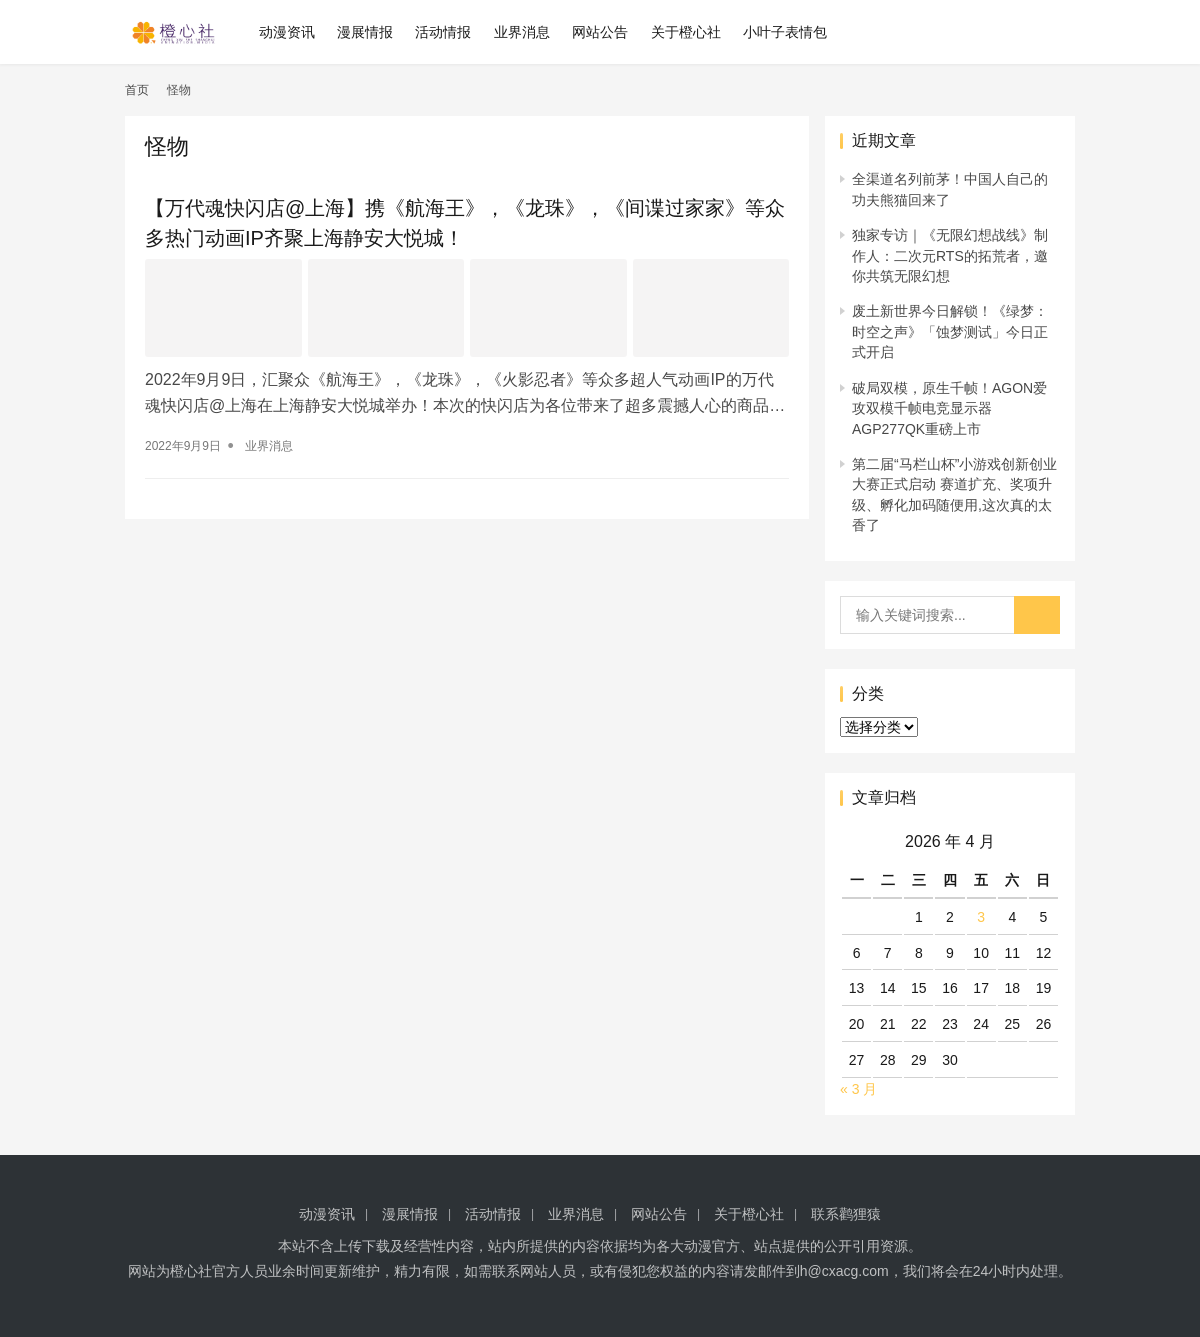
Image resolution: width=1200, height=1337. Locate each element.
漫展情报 (365, 32)
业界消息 (522, 32)
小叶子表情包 (785, 32)
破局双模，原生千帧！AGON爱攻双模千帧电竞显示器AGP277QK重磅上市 (949, 408)
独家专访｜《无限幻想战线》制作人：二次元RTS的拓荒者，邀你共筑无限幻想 (950, 255)
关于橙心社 (686, 32)
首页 (137, 90)
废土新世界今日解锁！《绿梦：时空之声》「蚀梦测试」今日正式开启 (950, 331)
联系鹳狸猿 (846, 1214)
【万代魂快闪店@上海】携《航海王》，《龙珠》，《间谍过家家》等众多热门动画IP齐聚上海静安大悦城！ (465, 223)
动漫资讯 (287, 32)
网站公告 (600, 32)
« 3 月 (858, 1089)
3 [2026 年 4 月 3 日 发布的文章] (981, 917)
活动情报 (444, 32)
